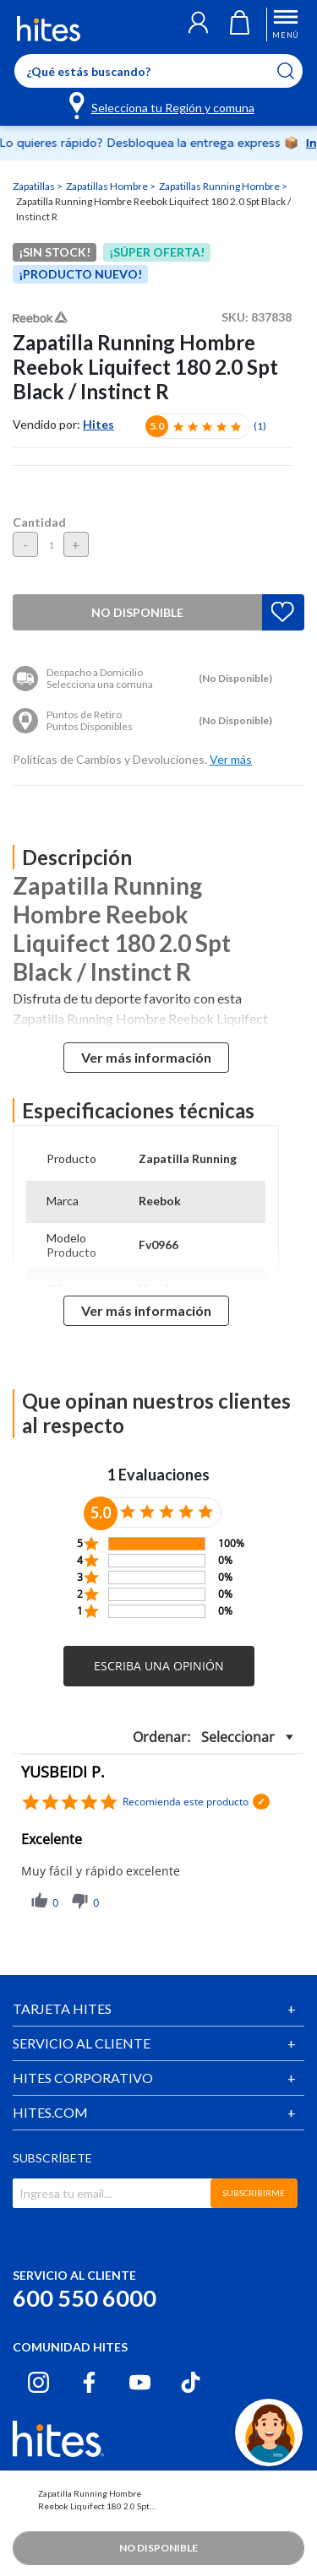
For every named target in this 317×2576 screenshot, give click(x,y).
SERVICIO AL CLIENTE (81, 2043)
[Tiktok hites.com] (190, 2382)
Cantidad (39, 522)
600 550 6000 (84, 2298)
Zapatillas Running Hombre (220, 186)
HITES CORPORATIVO (83, 2078)
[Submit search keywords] (296, 71)
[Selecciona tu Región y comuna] (162, 105)
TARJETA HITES (62, 2008)
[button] (198, 24)
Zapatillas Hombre (108, 186)
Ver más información (146, 1057)
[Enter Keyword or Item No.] (158, 71)
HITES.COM (50, 2112)
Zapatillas (35, 186)
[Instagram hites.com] (38, 2382)
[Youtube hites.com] (139, 2382)
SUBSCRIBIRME (253, 2193)
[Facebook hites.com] (89, 2382)
